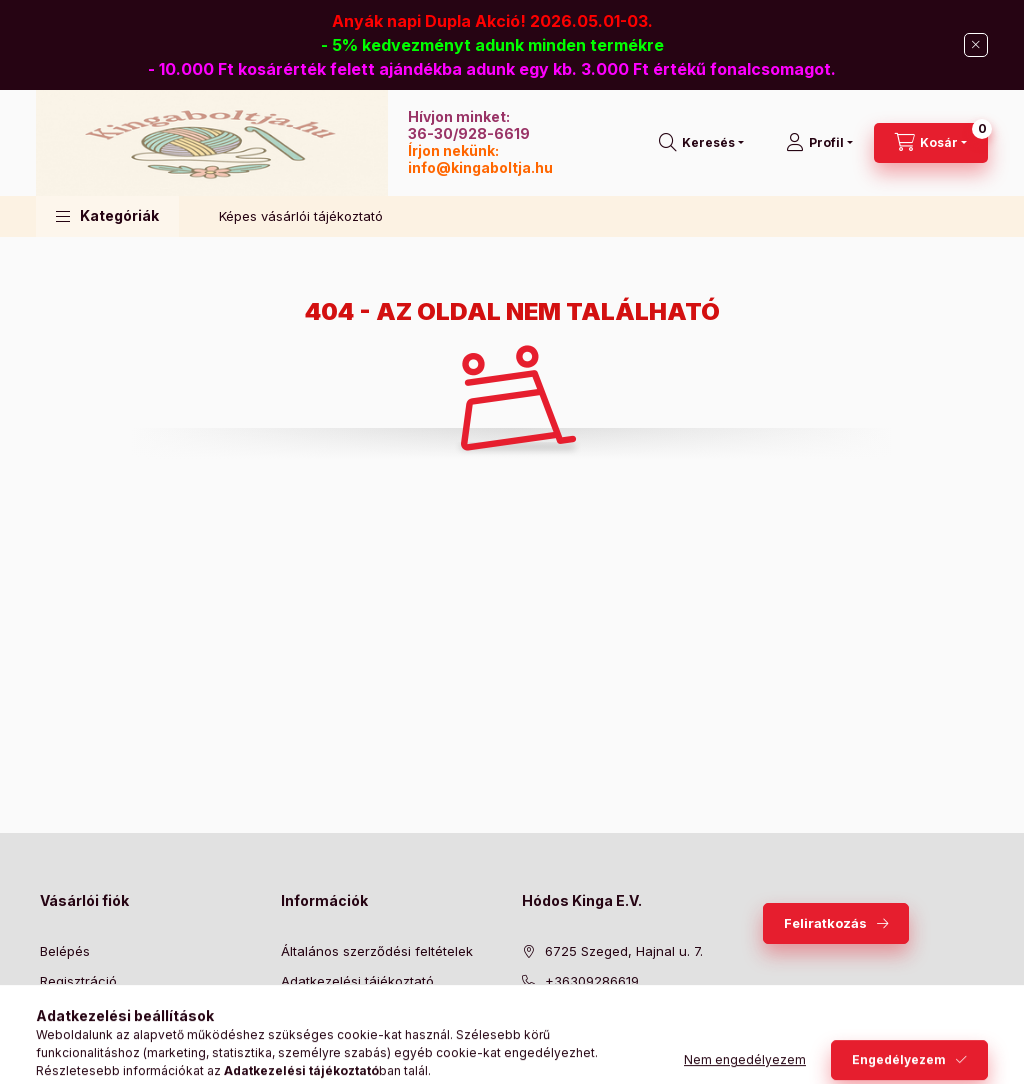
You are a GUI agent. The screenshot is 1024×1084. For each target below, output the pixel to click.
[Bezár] (976, 45)
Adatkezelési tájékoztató (357, 981)
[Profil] (819, 143)
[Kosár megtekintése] (931, 143)
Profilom (65, 1012)
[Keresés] (701, 143)
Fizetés (303, 1012)
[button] (107, 216)
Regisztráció (78, 981)
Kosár (57, 1042)
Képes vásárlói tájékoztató (301, 216)
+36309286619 (592, 981)
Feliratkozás (825, 923)
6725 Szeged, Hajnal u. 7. (624, 951)
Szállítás (306, 1042)
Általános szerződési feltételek (377, 951)
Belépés (65, 951)
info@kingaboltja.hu (480, 167)
